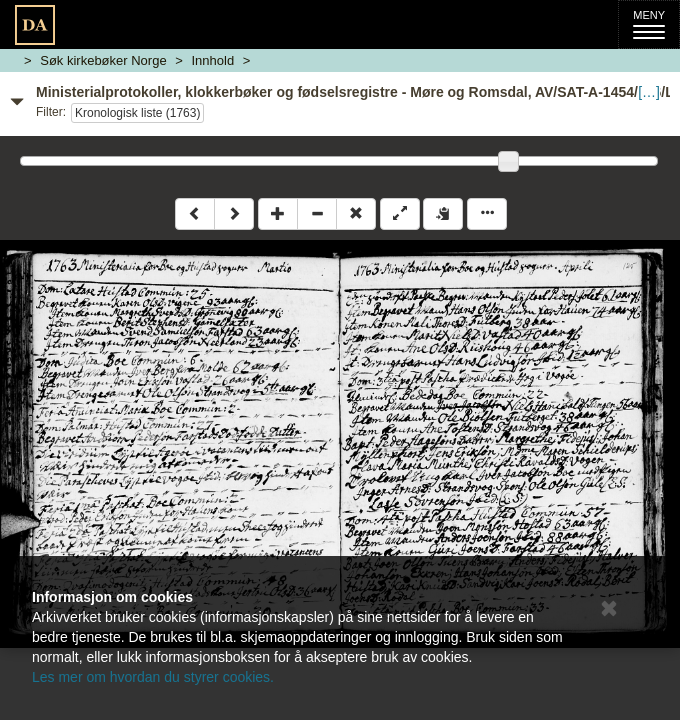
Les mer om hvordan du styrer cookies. (153, 677)
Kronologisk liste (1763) (137, 113)
